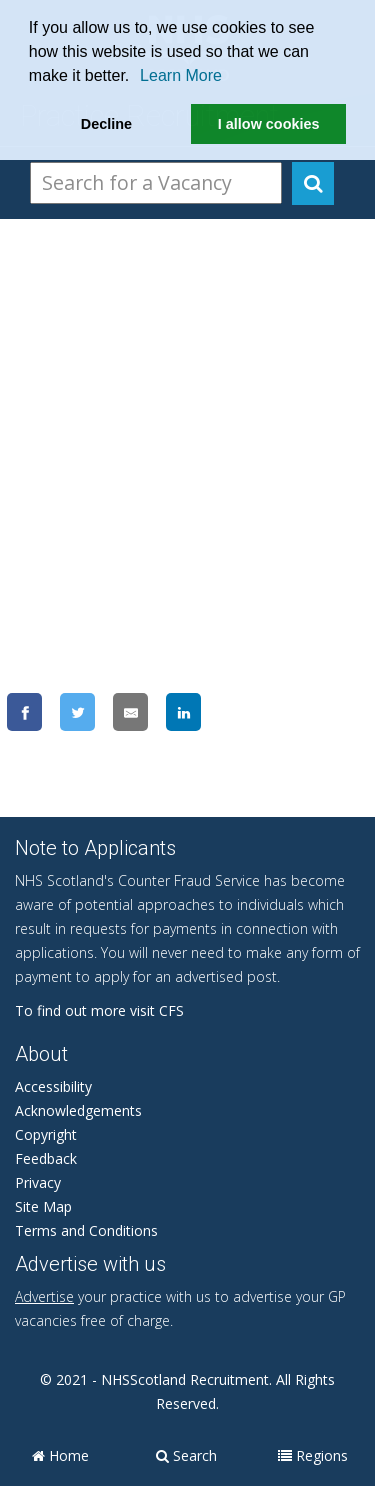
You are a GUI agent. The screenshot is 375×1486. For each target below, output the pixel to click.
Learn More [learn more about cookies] (181, 75)
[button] (137, 78)
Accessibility (53, 1086)
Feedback (46, 1158)
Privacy (38, 1182)
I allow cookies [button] (269, 124)
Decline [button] (106, 124)
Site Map (43, 1206)
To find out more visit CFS (99, 1010)
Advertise (44, 1296)
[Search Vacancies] (156, 183)
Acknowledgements (78, 1110)
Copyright (46, 1134)
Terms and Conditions (86, 1230)
